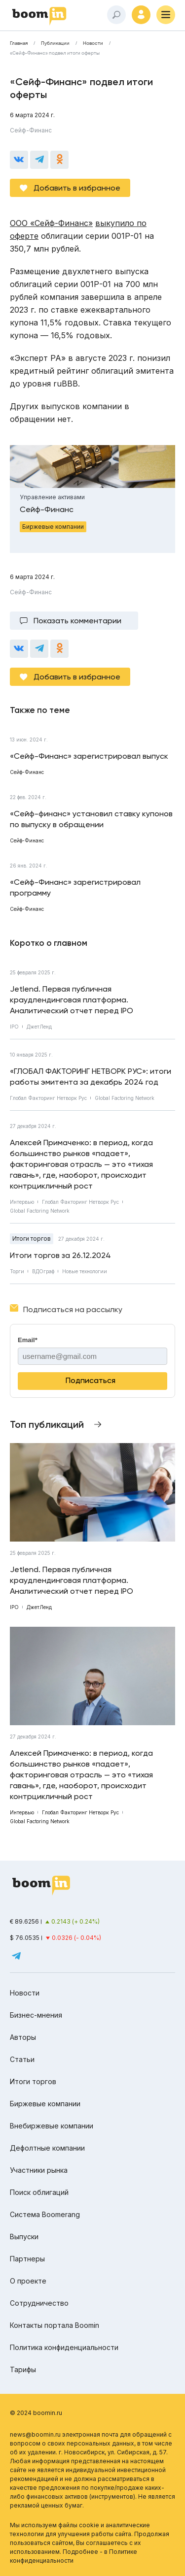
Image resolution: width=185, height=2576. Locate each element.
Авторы (23, 2037)
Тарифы (23, 2369)
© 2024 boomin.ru (36, 2412)
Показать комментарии (77, 620)
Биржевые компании (45, 2103)
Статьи (22, 2059)
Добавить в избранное (77, 188)
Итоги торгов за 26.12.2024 (60, 1255)
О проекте (28, 2281)
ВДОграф (43, 1271)
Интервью (22, 1201)
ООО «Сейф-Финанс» (51, 223)
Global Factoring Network (124, 1097)
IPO (14, 1026)
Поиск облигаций (39, 2192)
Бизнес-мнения (36, 2015)
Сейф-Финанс (31, 130)
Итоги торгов (31, 1238)
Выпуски (24, 2236)
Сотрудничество (39, 2303)
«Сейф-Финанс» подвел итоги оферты (55, 53)
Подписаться (90, 1380)
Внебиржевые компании (51, 2126)
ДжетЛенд (39, 1026)
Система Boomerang (45, 2214)
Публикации (55, 43)
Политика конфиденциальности (64, 2347)
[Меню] (165, 14)
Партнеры (27, 2258)
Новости (93, 43)
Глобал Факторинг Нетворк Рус (48, 1097)
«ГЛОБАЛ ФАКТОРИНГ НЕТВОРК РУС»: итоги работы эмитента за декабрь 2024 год (90, 1076)
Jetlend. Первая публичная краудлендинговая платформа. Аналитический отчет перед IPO (71, 999)
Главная (19, 43)
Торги (17, 1271)
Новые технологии (84, 1271)
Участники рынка (39, 2170)
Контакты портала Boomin (54, 2325)
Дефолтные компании (47, 2148)
